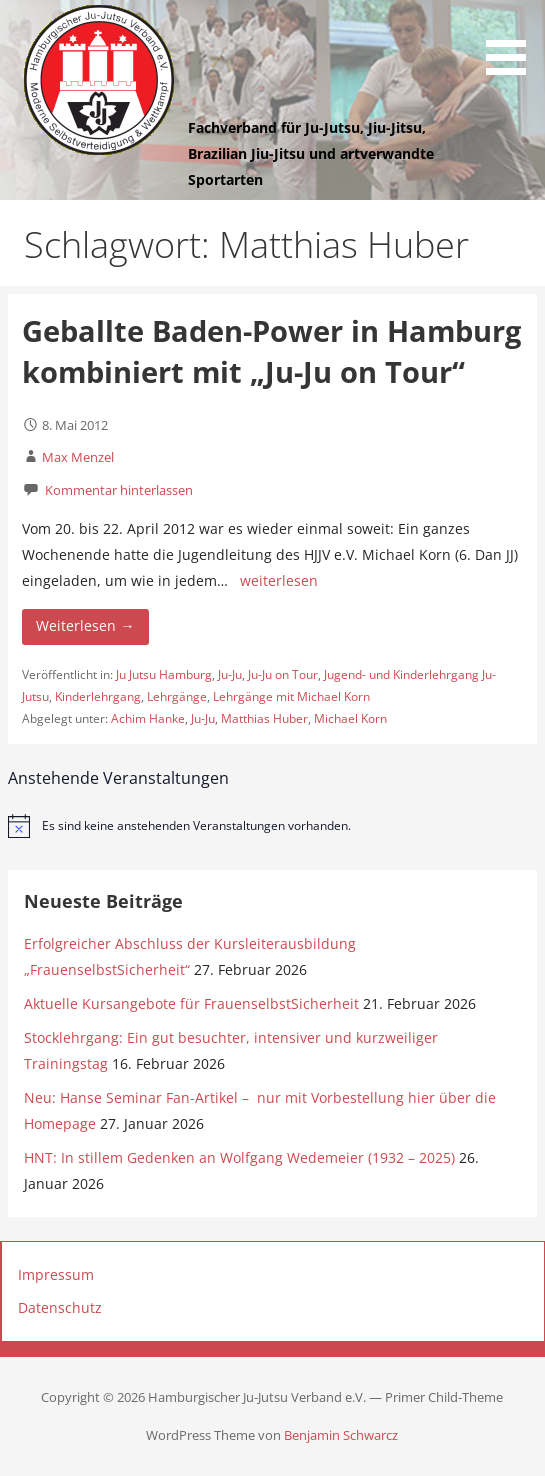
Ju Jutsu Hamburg (164, 674)
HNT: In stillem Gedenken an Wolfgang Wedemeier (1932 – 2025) (239, 1157)
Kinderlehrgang (98, 696)
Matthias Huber (264, 718)
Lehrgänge (177, 696)
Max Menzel (78, 457)
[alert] (273, 826)
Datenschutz (60, 1307)
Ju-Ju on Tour (283, 674)
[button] (513, 41)
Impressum (56, 1274)
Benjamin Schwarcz (341, 1435)
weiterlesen (279, 580)
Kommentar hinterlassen (119, 490)
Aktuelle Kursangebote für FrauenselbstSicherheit (191, 1003)
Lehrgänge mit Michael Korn (291, 696)
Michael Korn (350, 718)
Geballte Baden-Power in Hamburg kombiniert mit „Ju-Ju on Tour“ (271, 350)
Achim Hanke (148, 718)
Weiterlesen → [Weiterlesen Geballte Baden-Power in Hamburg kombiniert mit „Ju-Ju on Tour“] (85, 625)
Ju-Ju (230, 674)
